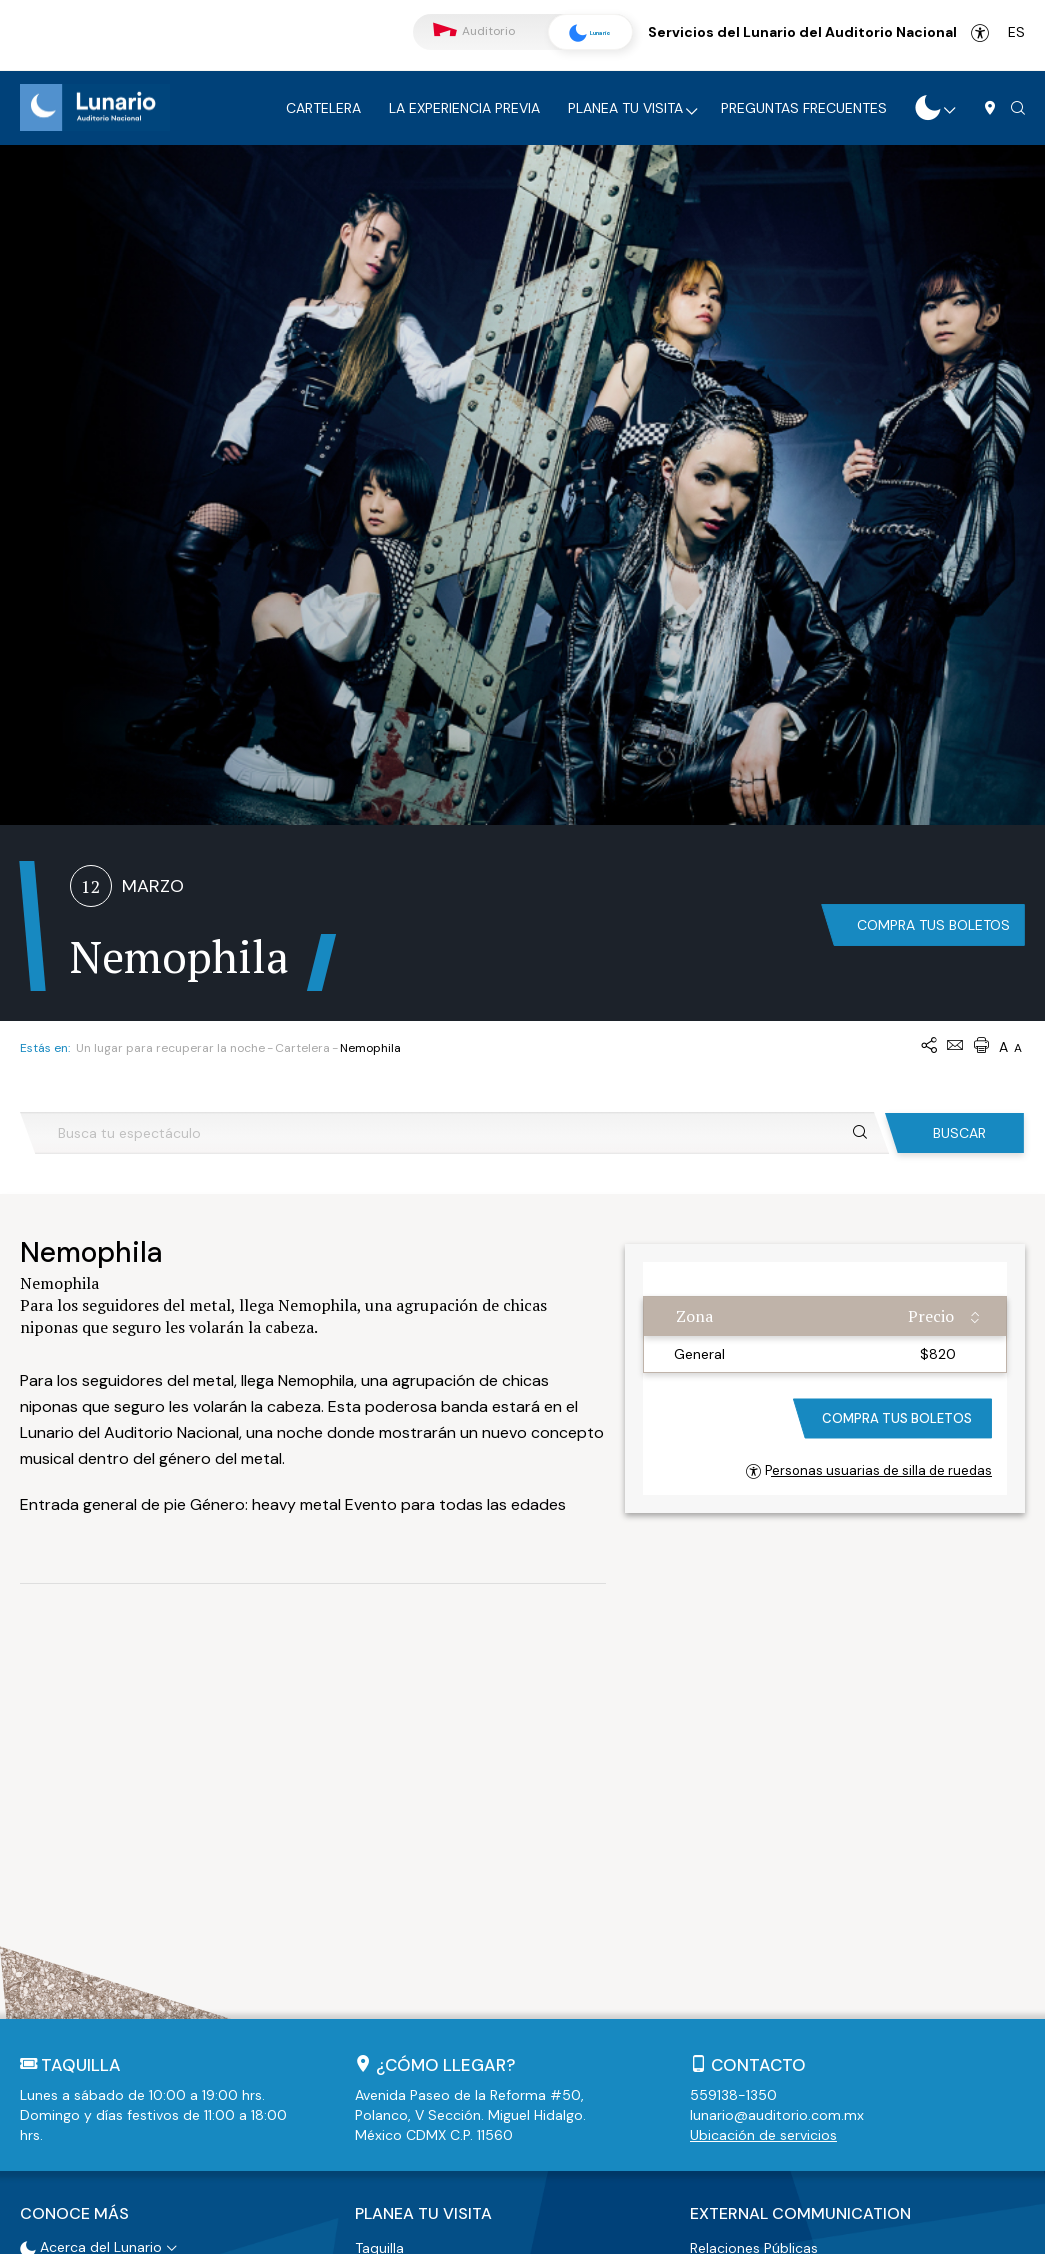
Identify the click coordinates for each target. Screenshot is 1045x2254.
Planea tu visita (625, 108)
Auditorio (474, 31)
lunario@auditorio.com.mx (777, 1778)
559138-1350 (733, 1758)
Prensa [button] (712, 1931)
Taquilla (379, 1906)
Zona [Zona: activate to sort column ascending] (694, 979)
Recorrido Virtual (85, 1930)
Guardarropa (397, 1956)
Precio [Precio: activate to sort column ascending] (931, 979)
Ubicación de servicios (763, 1798)
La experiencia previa (464, 108)
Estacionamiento (411, 1931)
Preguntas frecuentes (804, 108)
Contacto (758, 1728)
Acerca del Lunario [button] (91, 1905)
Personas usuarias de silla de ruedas (869, 1133)
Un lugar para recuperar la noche (170, 711)
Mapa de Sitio (666, 2229)
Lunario (583, 33)
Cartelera (323, 108)
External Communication (800, 1874)
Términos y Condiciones (370, 2229)
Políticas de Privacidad (531, 2229)
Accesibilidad (980, 33)
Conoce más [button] (74, 1874)
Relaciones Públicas (754, 1906)
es (1016, 32)
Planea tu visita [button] (423, 1874)
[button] (1018, 109)
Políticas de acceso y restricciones (469, 1981)
